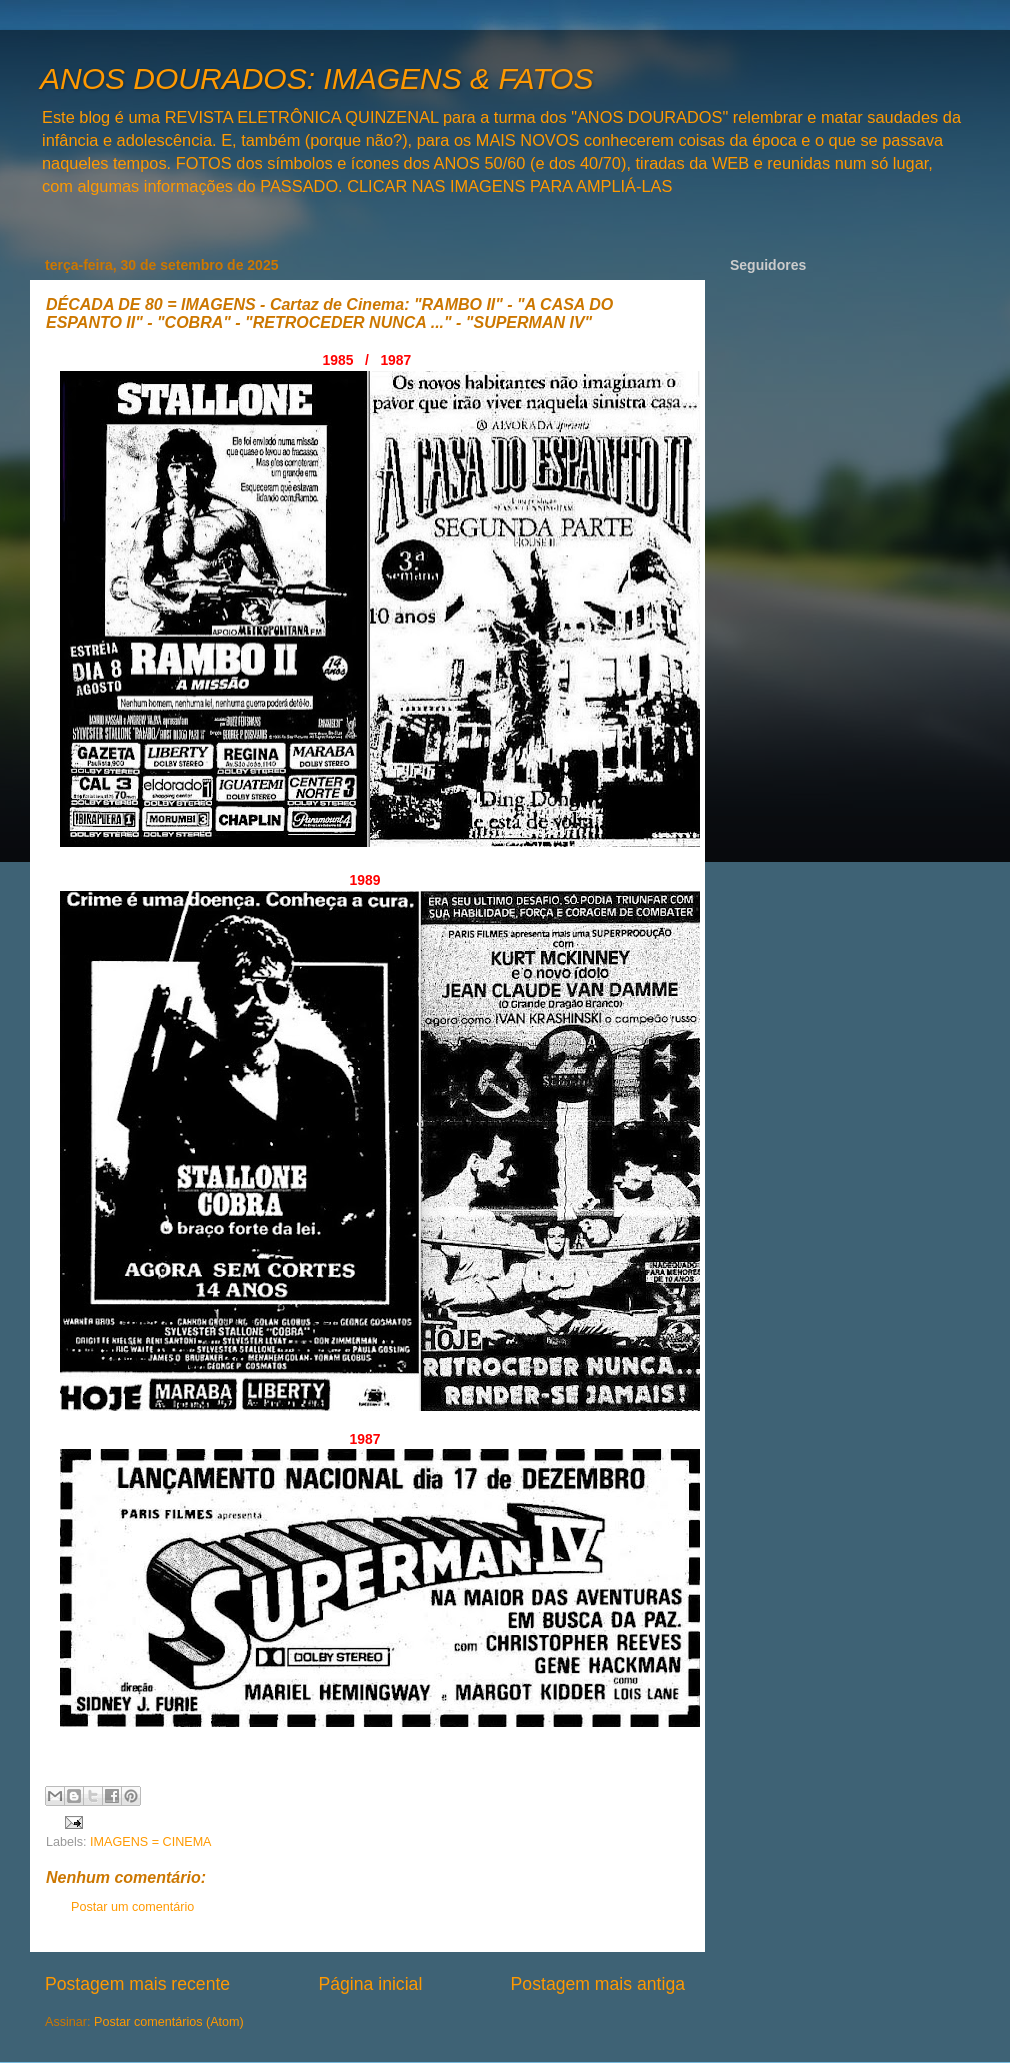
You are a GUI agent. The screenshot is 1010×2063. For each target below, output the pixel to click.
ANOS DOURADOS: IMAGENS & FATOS (316, 78)
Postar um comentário (132, 1907)
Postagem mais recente (137, 1984)
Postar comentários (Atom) (169, 2022)
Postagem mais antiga (598, 1984)
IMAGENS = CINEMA (150, 1842)
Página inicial (370, 1984)
